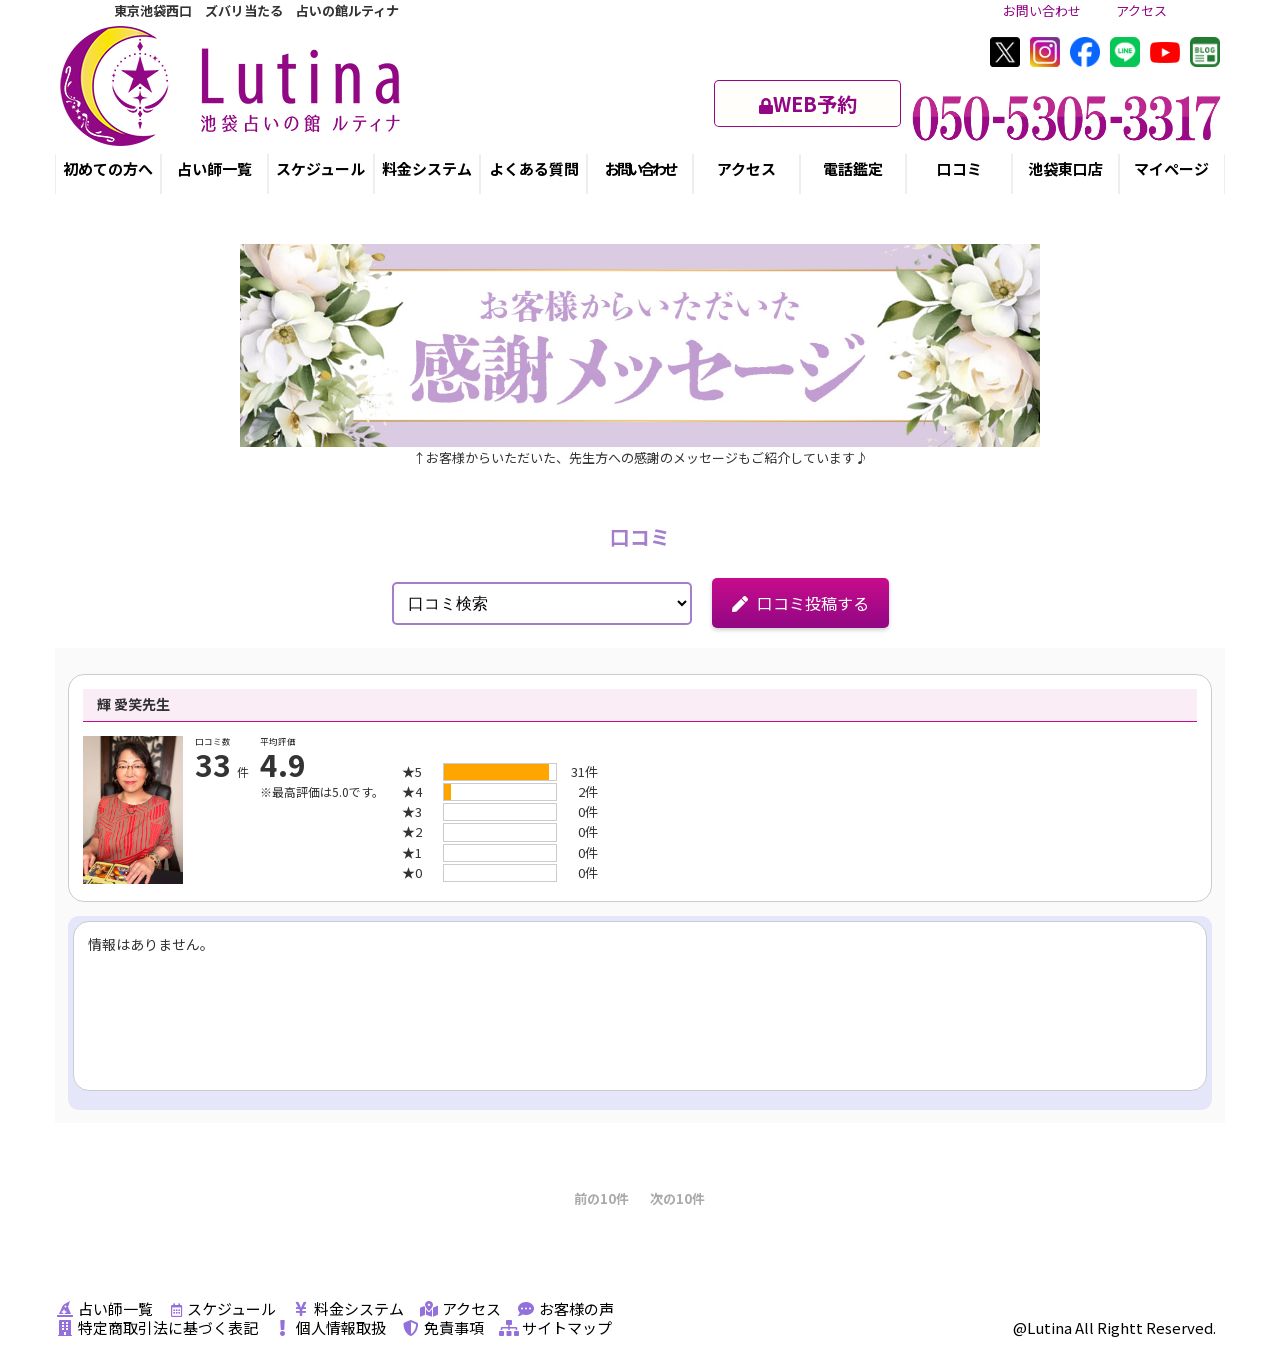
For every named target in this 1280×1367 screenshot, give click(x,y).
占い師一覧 (214, 168)
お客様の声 (565, 1308)
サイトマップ (555, 1327)
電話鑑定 (853, 168)
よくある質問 (534, 168)
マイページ (1171, 168)
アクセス (1141, 10)
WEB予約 (808, 103)
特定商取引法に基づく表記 (156, 1327)
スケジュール (320, 168)
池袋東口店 (1065, 168)
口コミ (959, 168)
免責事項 (442, 1327)
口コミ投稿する (800, 603)
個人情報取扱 (329, 1327)
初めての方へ (108, 168)
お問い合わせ (1042, 10)
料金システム (427, 168)
